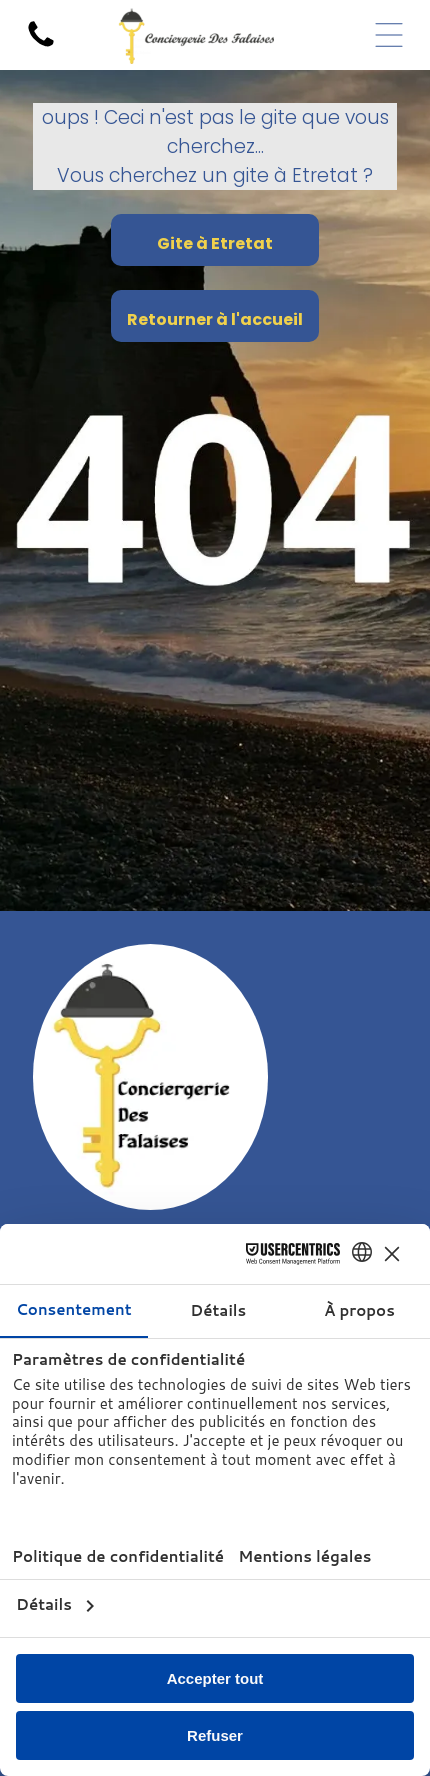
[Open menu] (389, 35)
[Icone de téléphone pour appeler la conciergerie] (41, 45)
